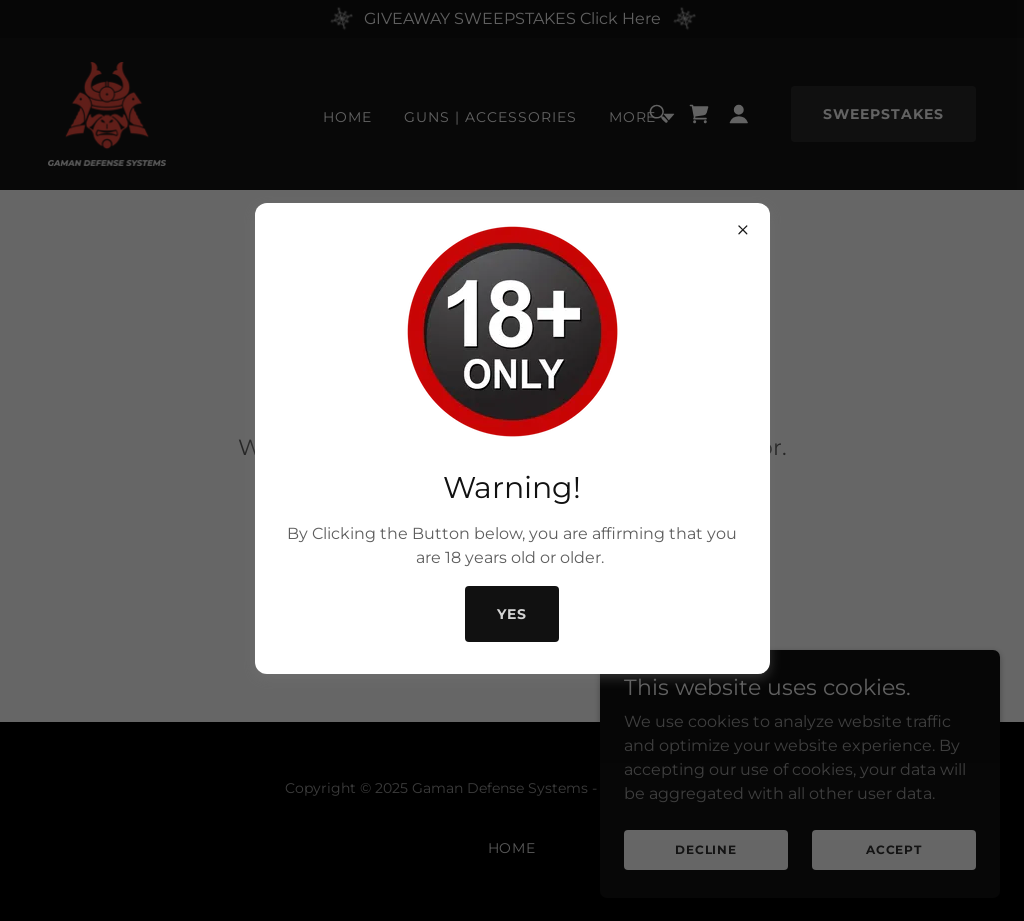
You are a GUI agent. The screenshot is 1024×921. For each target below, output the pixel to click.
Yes (512, 614)
